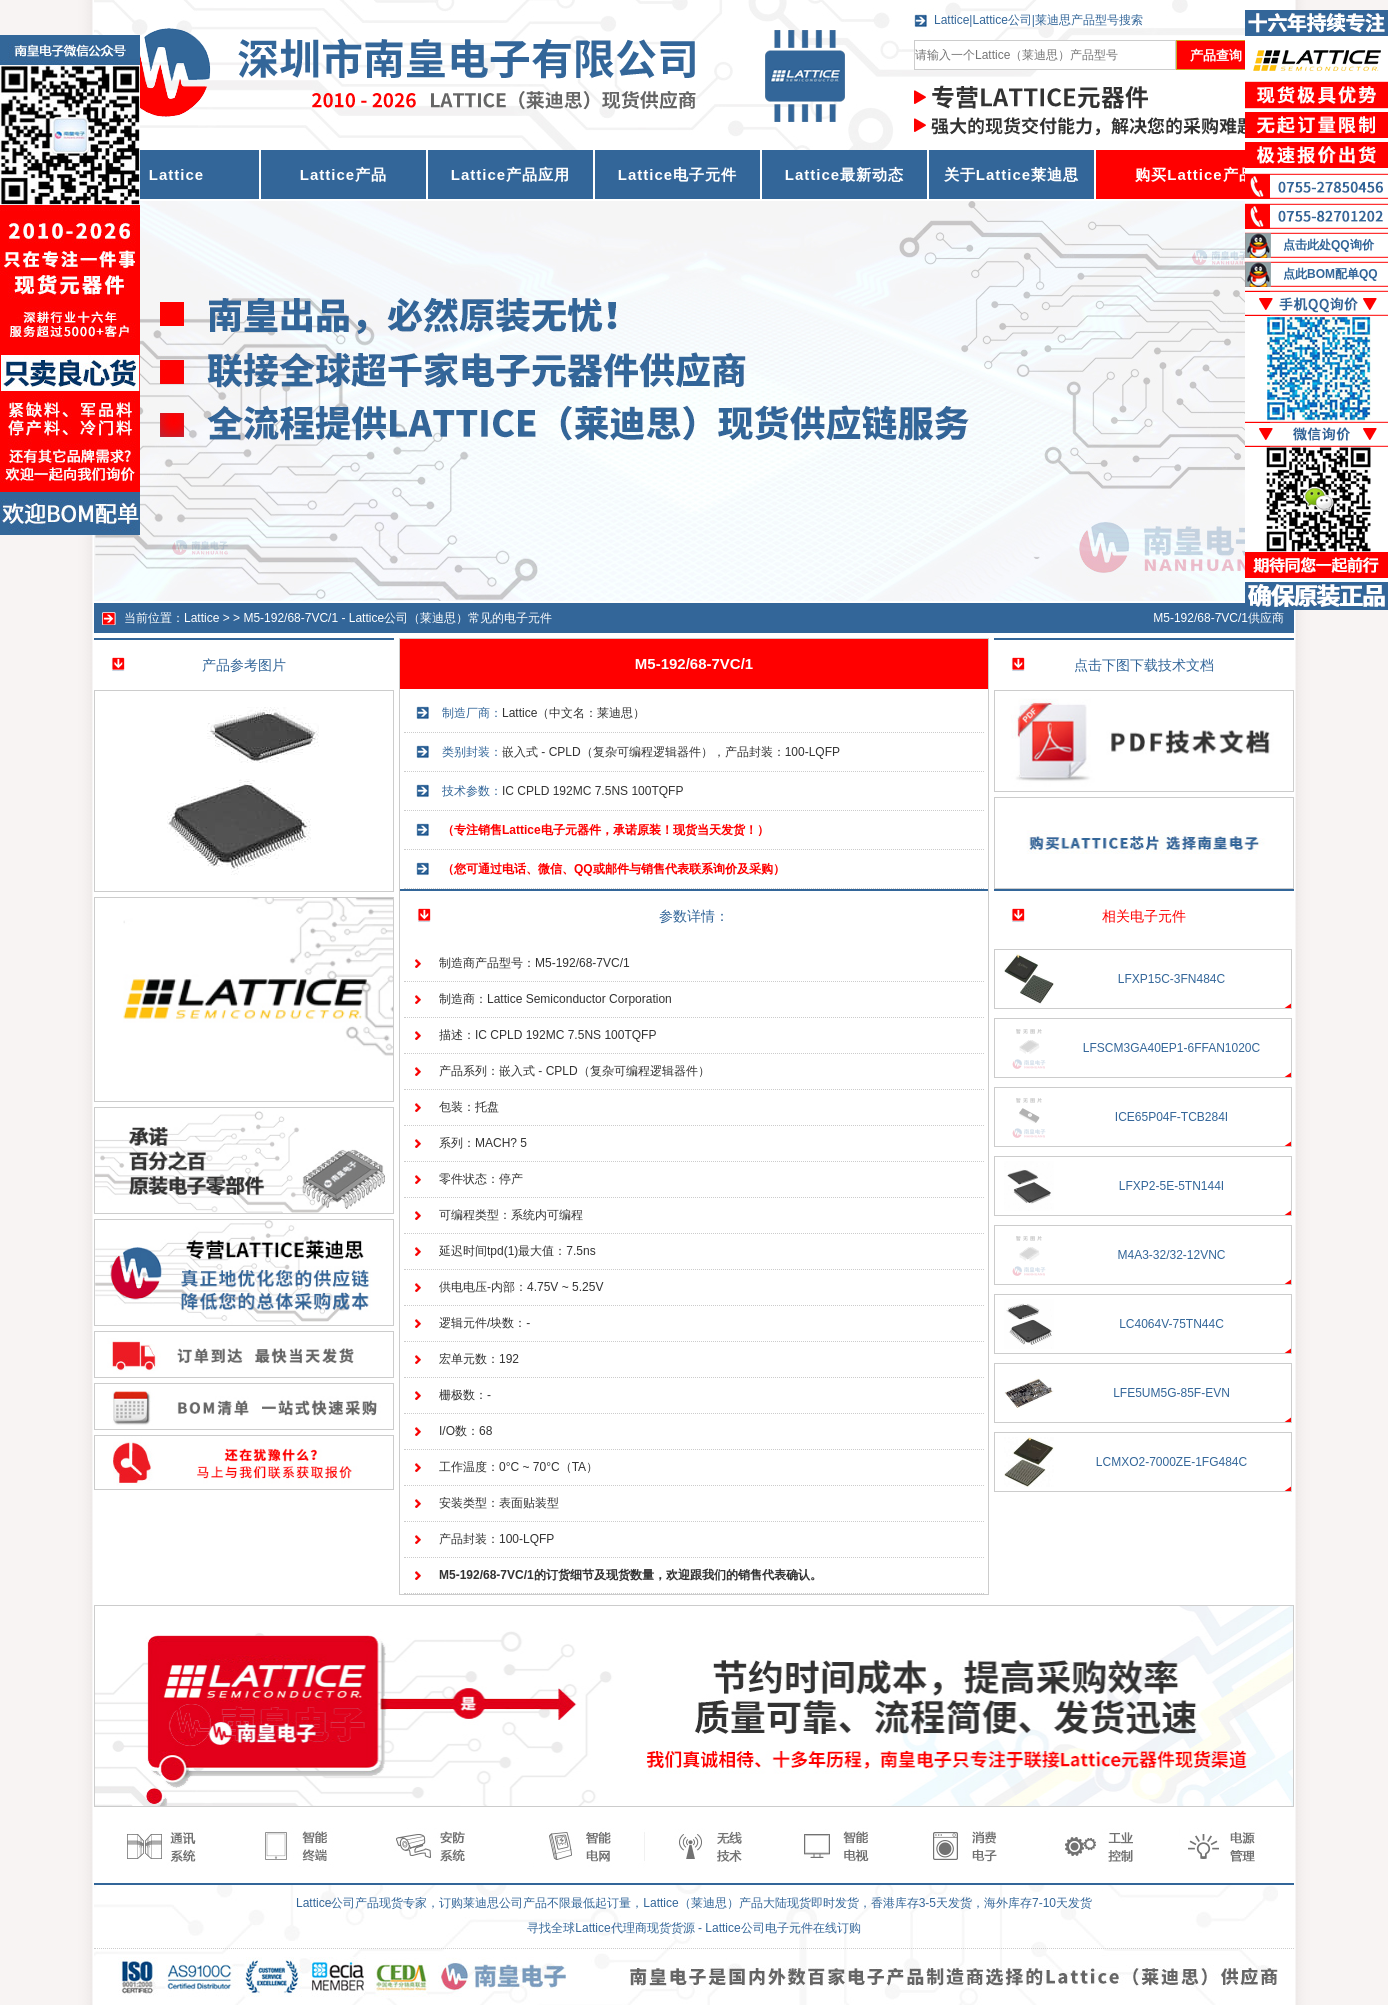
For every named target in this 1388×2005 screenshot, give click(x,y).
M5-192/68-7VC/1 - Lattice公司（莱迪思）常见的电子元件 (397, 618)
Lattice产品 (343, 174)
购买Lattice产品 (1194, 174)
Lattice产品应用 (510, 174)
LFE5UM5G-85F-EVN (1171, 1393)
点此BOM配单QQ (1330, 274)
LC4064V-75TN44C (1171, 1324)
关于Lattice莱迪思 (1011, 174)
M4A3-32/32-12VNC (1171, 1255)
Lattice (201, 618)
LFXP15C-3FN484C (1171, 979)
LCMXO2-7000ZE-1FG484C (1171, 1462)
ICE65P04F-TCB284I (1171, 1117)
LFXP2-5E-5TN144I (1171, 1186)
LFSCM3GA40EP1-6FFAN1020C (1171, 1048)
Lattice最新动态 (844, 174)
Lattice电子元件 (677, 174)
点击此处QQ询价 (1328, 245)
